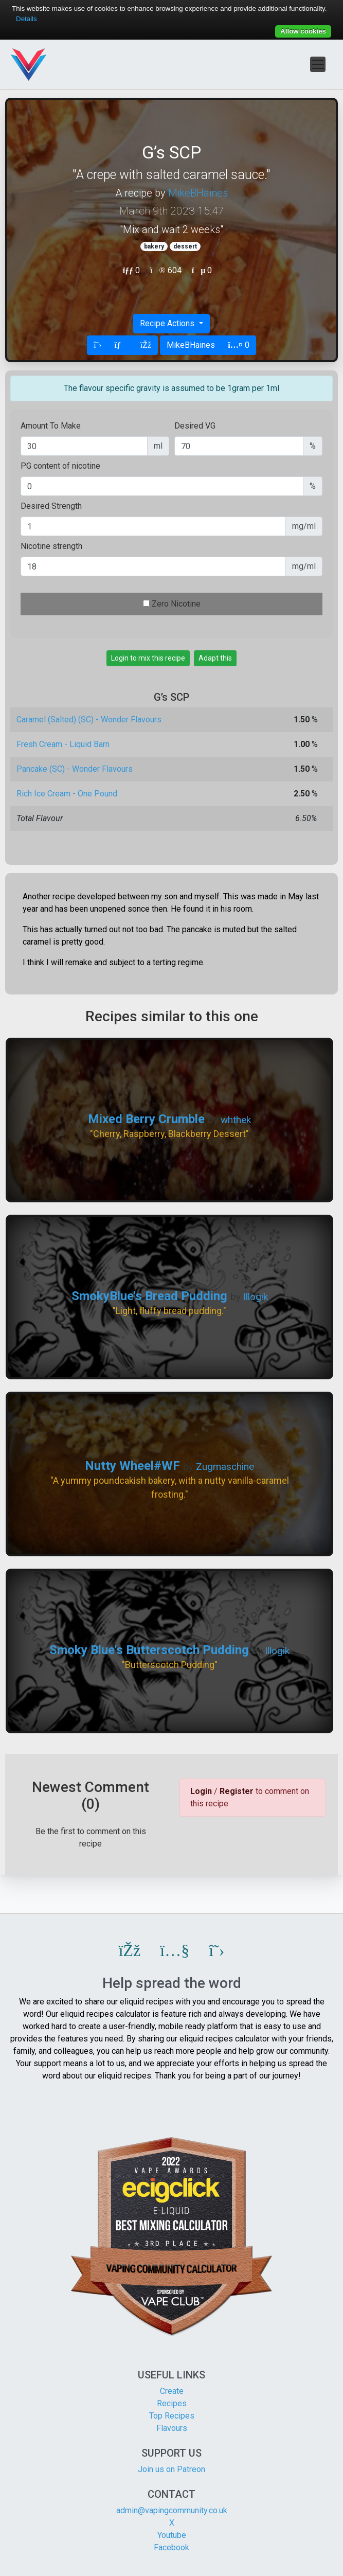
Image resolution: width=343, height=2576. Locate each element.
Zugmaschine (225, 1466)
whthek (236, 1120)
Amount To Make (51, 426)
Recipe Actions (168, 323)
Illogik (255, 1297)
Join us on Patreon (171, 2469)
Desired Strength (51, 506)
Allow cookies (303, 31)
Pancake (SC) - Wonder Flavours (74, 769)
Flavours (171, 2428)
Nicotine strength (51, 546)
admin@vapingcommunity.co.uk (171, 2510)
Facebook (171, 2547)
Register (237, 1791)
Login (201, 1791)
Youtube (171, 2535)
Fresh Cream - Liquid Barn (63, 744)
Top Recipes (171, 2416)
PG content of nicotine (60, 466)
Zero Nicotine (176, 604)
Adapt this (215, 658)
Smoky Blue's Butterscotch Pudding (149, 1650)
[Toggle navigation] (317, 64)
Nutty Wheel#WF (132, 1466)
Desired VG (194, 426)
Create (172, 2391)
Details (26, 19)
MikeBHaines (198, 193)
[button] (130, 1950)
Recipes (172, 2403)
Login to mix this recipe (148, 658)
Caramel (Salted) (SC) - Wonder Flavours (88, 719)
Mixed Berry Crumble (146, 1119)
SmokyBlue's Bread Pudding (149, 1296)
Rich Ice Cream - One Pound (66, 793)
